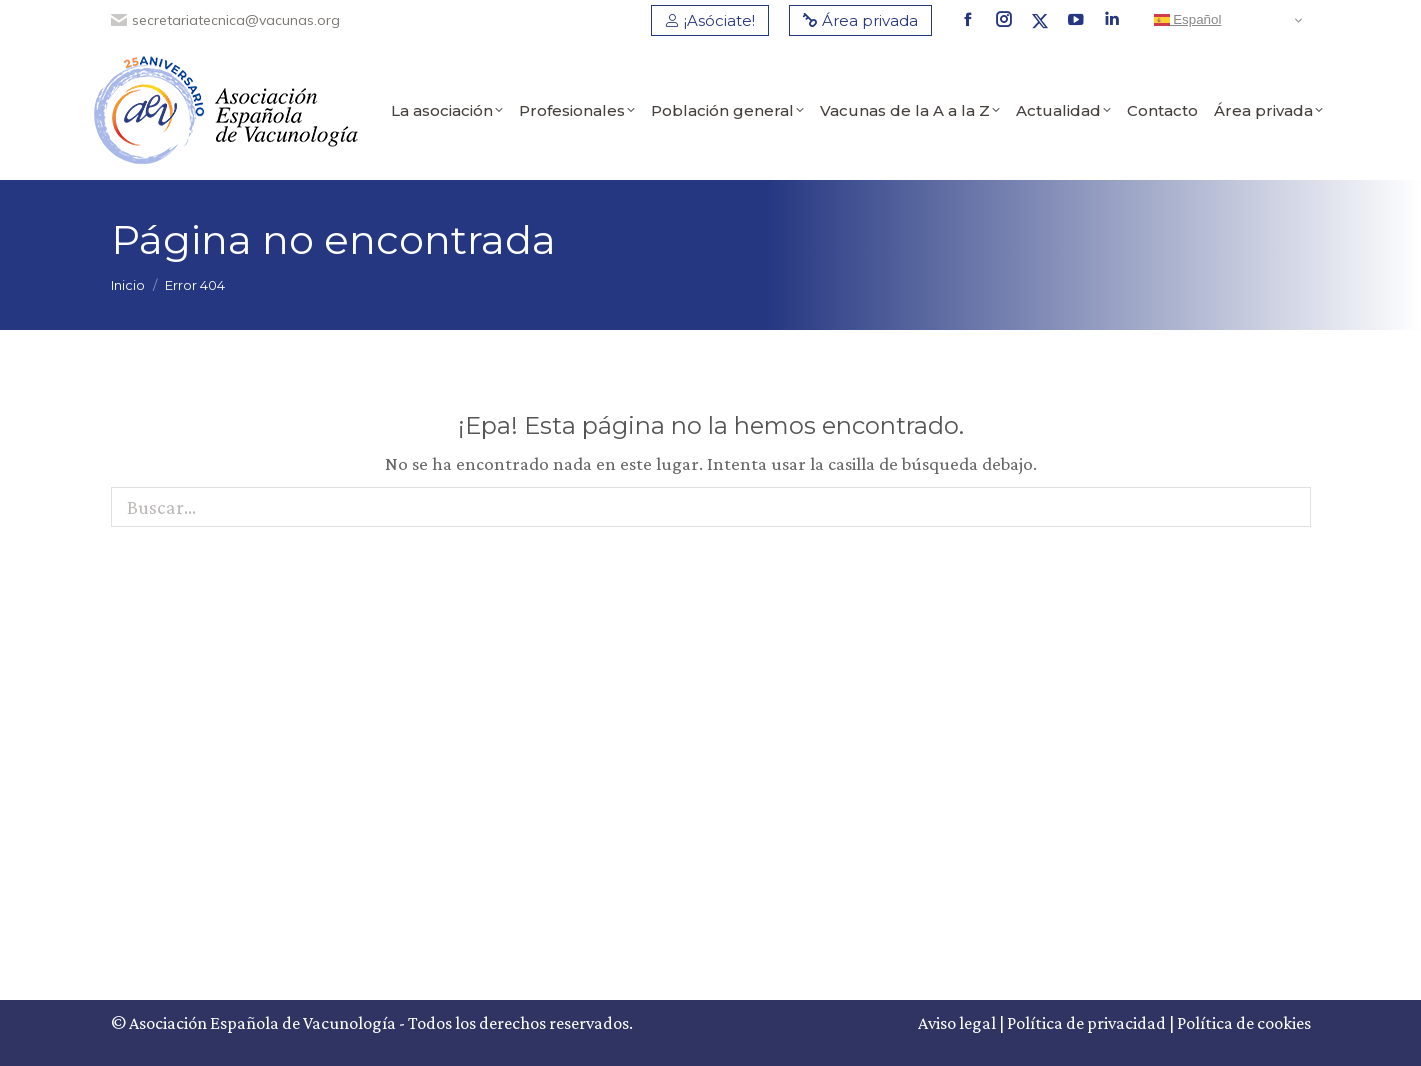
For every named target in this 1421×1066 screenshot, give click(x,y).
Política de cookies (1244, 1023)
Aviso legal (957, 1023)
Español (1188, 20)
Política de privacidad (1086, 1023)
